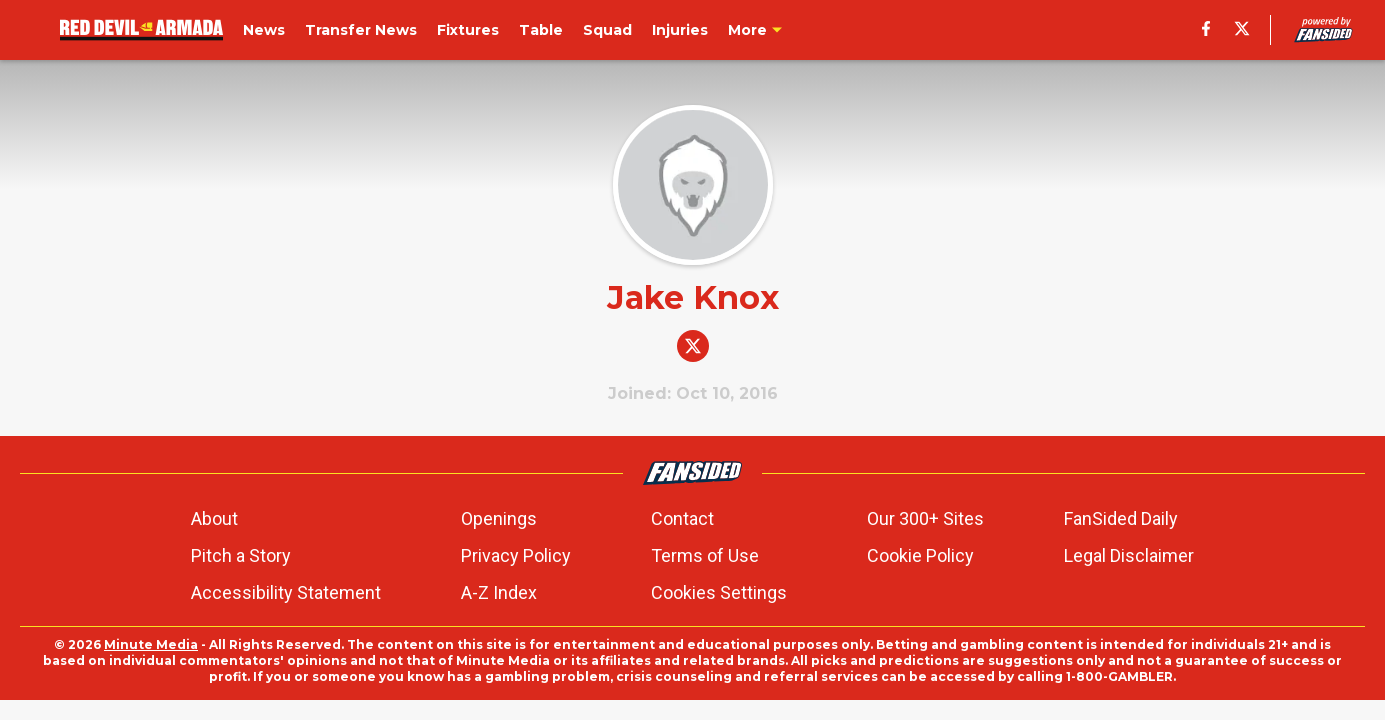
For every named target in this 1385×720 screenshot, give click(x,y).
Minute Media (151, 644)
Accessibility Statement (286, 592)
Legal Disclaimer (1129, 555)
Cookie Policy (920, 555)
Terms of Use (705, 555)
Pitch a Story (241, 555)
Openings (499, 518)
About (214, 518)
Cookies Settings (719, 592)
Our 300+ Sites (925, 518)
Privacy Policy (516, 555)
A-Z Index (499, 592)
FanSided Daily (1121, 518)
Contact (682, 518)
